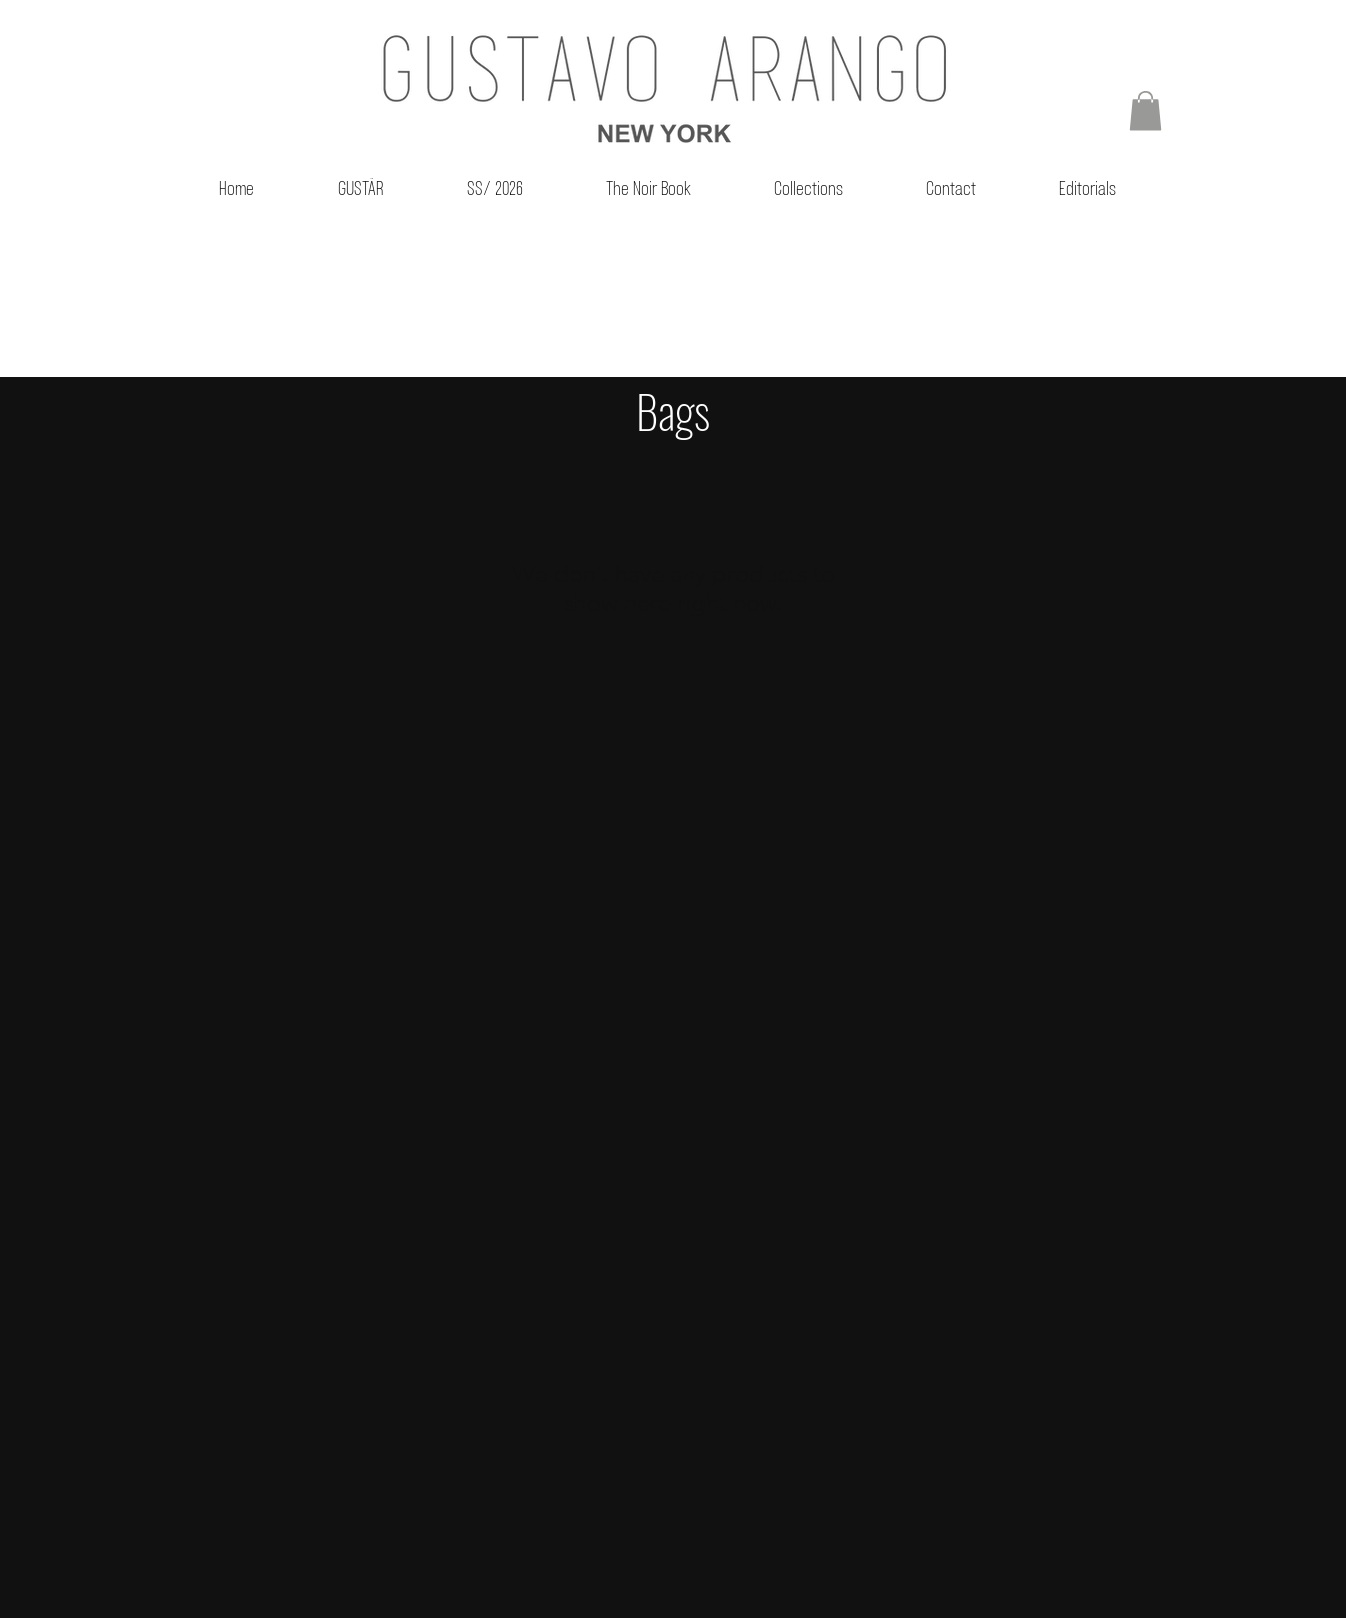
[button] (1145, 110)
